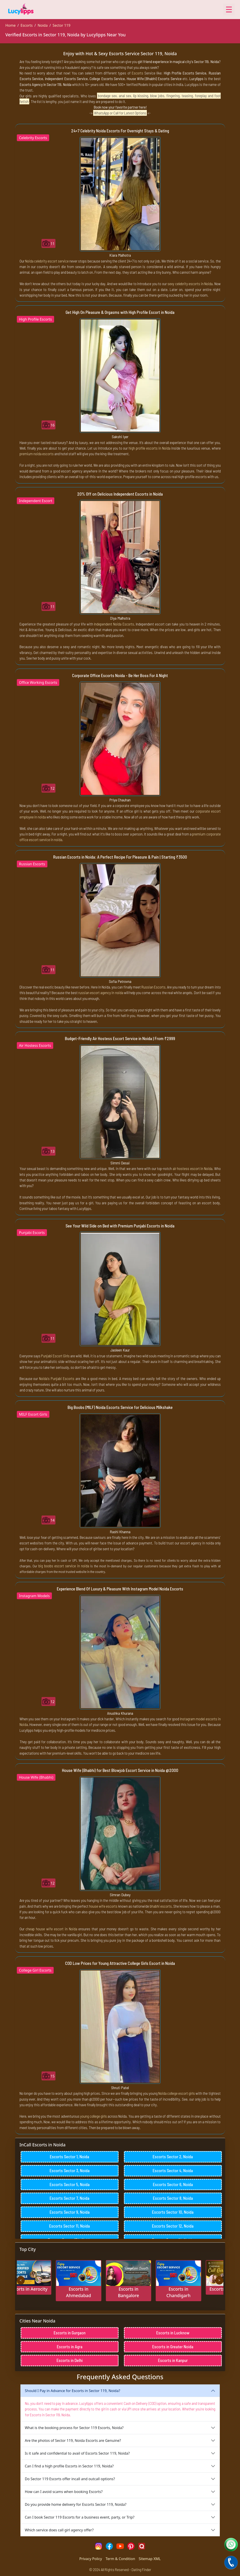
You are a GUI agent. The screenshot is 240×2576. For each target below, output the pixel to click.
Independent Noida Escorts (114, 624)
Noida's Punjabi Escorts (56, 1378)
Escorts (26, 25)
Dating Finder (141, 2569)
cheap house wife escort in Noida (51, 1929)
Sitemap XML (150, 2558)
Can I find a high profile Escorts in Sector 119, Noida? (69, 2466)
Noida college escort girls (176, 2093)
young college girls (93, 2116)
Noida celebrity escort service (47, 261)
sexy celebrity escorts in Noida (190, 283)
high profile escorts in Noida (149, 448)
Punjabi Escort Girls (55, 1356)
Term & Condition (120, 2558)
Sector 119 (61, 25)
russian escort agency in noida (100, 992)
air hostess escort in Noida (192, 1168)
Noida (42, 25)
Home (10, 25)
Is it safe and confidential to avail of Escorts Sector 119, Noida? (77, 2453)
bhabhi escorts (161, 1906)
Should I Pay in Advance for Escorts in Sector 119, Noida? (72, 2390)
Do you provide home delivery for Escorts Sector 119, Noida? (76, 2504)
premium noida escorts (37, 453)
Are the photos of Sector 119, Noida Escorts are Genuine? (73, 2440)
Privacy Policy (90, 2558)
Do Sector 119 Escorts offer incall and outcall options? (70, 2478)
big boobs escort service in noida (63, 1566)
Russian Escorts (153, 987)
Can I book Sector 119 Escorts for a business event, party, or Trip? (79, 2517)
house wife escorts (103, 1906)
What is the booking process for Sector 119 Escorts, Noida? (74, 2427)
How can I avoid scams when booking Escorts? (64, 2491)
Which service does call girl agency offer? (59, 2530)
